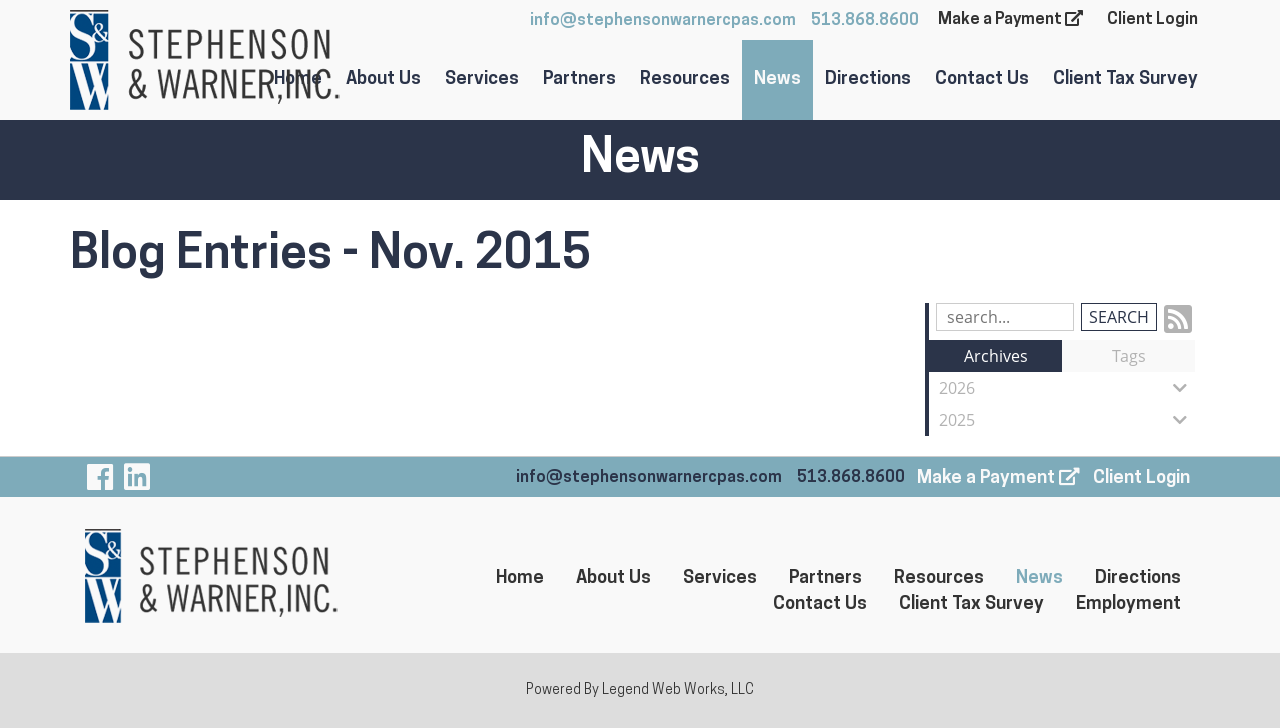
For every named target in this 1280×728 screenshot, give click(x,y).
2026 (1067, 388)
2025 (1067, 420)
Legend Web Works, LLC (678, 690)
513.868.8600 (865, 21)
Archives (996, 356)
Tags (1129, 356)
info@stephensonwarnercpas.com (663, 21)
